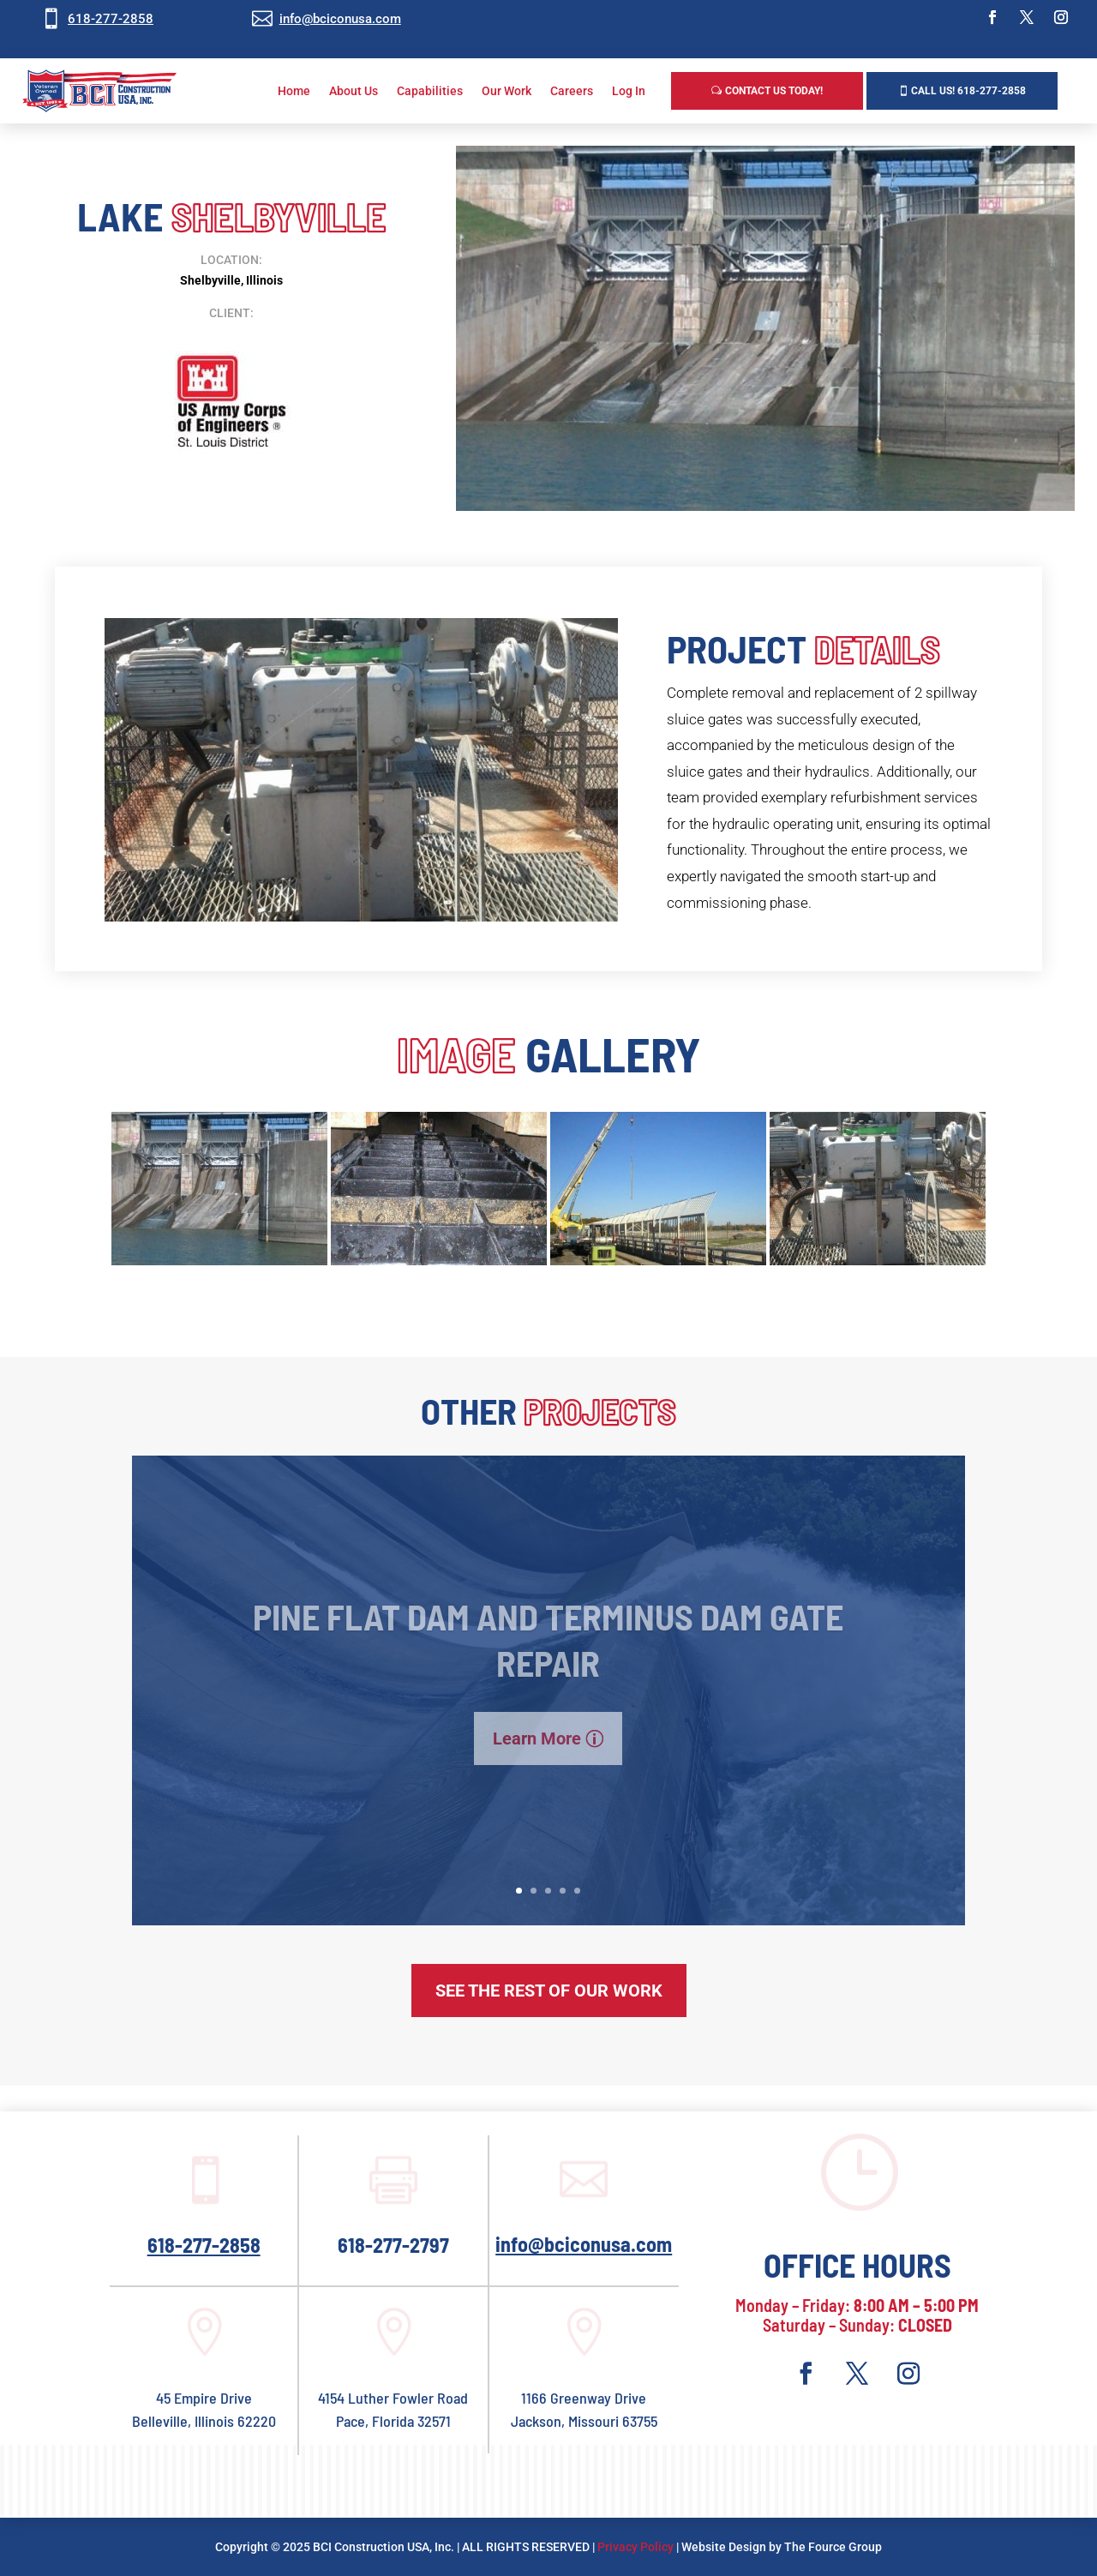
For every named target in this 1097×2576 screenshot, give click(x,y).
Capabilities (430, 91)
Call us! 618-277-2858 (968, 91)
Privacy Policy (635, 2547)
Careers (571, 91)
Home (294, 91)
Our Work (506, 91)
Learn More (537, 1764)
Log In (628, 91)
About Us (353, 91)
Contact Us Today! (774, 91)
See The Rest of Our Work (548, 1990)
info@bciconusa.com (340, 19)
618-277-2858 (110, 19)
